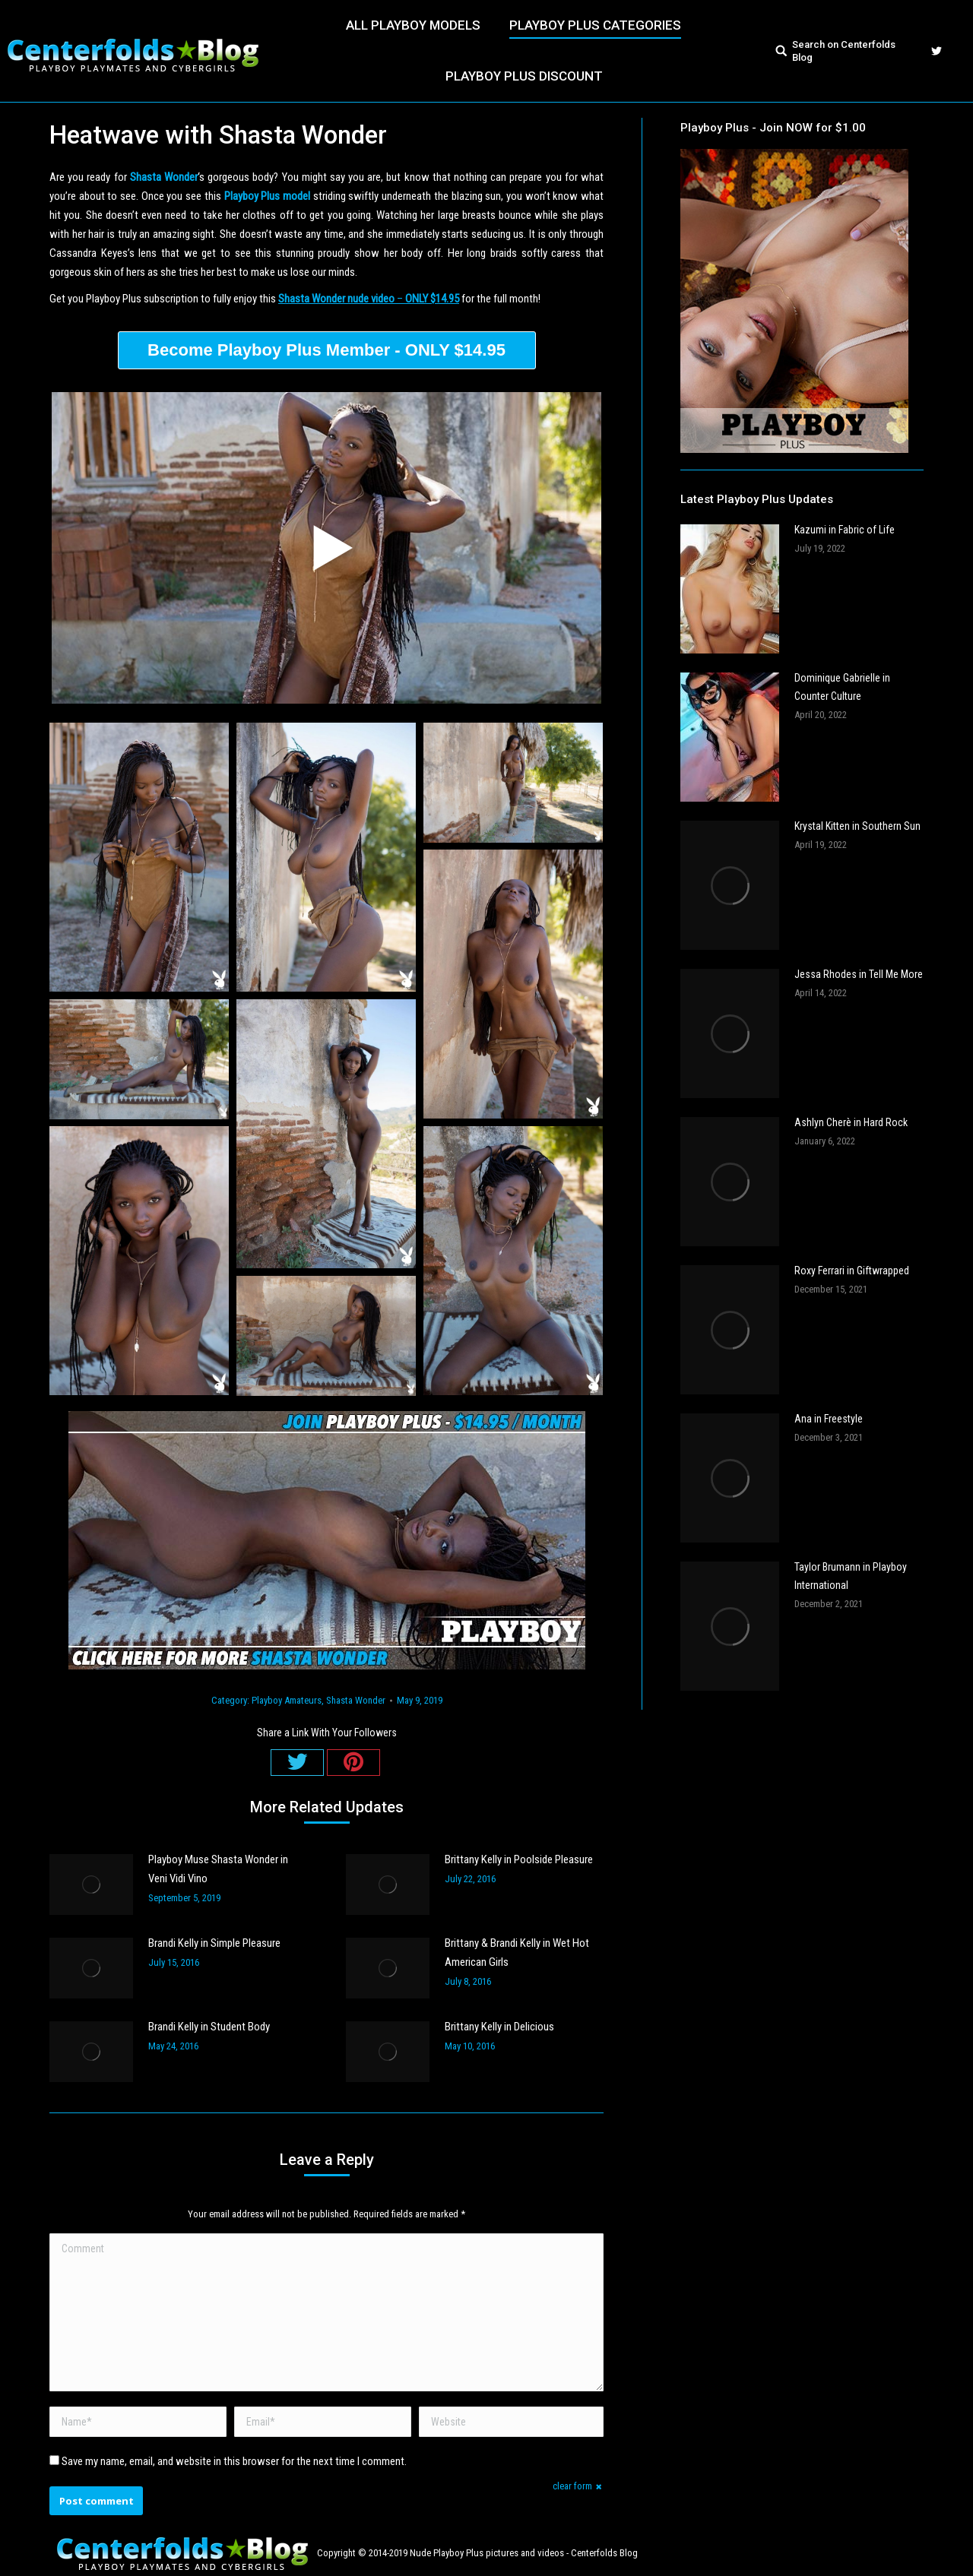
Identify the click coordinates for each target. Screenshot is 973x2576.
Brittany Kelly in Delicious (499, 2026)
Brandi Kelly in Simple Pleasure (214, 1943)
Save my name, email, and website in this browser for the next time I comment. (234, 2461)
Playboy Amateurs (287, 1700)
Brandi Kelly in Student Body (209, 2026)
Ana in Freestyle (828, 1419)
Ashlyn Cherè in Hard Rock (851, 1122)
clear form (572, 2486)
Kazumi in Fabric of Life (844, 530)
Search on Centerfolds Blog (843, 51)
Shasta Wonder (355, 1700)
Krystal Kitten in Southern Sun (857, 826)
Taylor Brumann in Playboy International (850, 1576)
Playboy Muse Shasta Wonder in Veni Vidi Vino (218, 1869)
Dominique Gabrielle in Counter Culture (842, 687)
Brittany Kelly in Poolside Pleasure (519, 1859)
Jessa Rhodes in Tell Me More (858, 974)
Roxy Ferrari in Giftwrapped (851, 1270)
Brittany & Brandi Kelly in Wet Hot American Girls (517, 1952)
